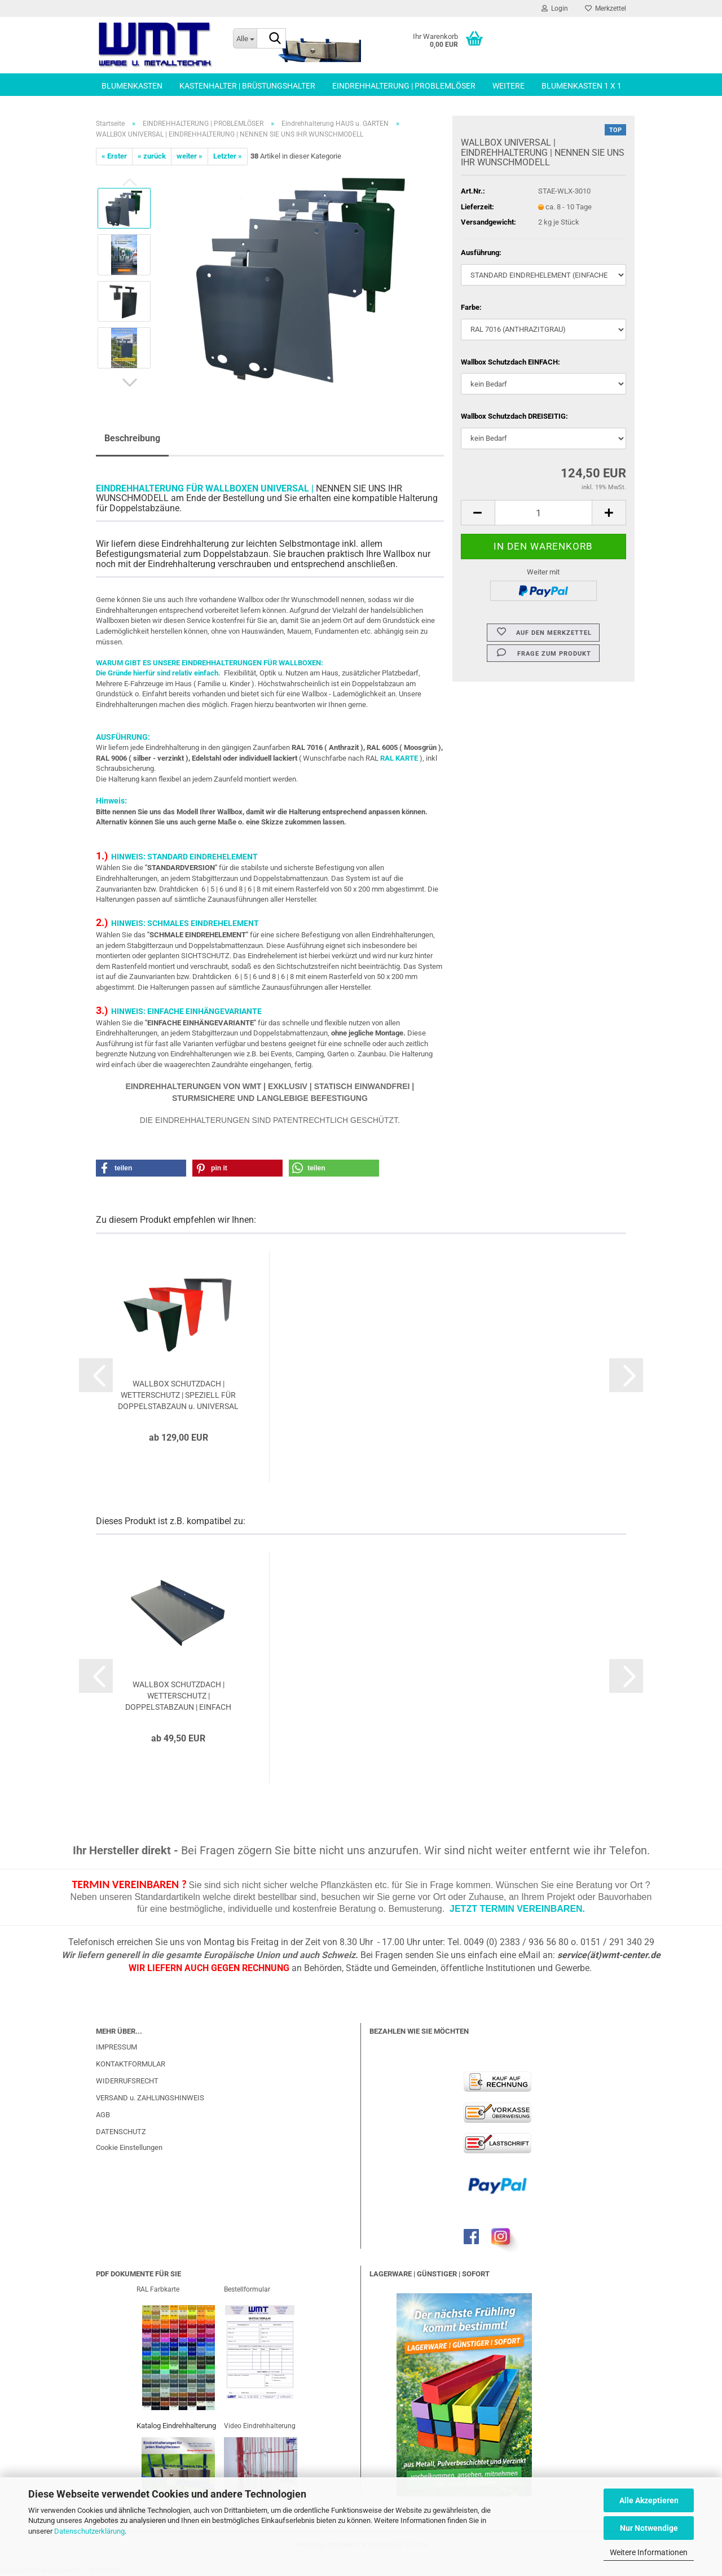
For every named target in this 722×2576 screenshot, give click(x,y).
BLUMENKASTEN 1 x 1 (582, 85)
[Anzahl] (543, 512)
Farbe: (471, 307)
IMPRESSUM (116, 2047)
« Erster (114, 156)
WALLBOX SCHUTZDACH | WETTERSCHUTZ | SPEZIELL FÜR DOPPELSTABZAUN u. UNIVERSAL (178, 1395)
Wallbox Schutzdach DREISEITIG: (514, 416)
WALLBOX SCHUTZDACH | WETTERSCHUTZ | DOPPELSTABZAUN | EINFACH (178, 1696)
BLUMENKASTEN (132, 85)
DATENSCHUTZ (121, 2131)
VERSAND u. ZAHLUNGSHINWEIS (150, 2098)
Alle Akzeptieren (649, 2500)
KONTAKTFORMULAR (130, 2064)
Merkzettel (605, 8)
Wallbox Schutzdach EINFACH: (510, 362)
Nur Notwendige (649, 2528)
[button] (130, 383)
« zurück (152, 156)
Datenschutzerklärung (89, 2531)
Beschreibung (132, 438)
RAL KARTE (399, 758)
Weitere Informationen (649, 2552)
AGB (103, 2114)
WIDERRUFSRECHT (127, 2081)
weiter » (189, 156)
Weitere (508, 85)
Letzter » (227, 156)
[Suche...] (245, 38)
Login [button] (555, 8)
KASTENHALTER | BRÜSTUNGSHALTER (247, 85)
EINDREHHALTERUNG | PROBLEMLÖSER (404, 85)
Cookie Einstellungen (129, 2147)
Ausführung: (481, 252)
